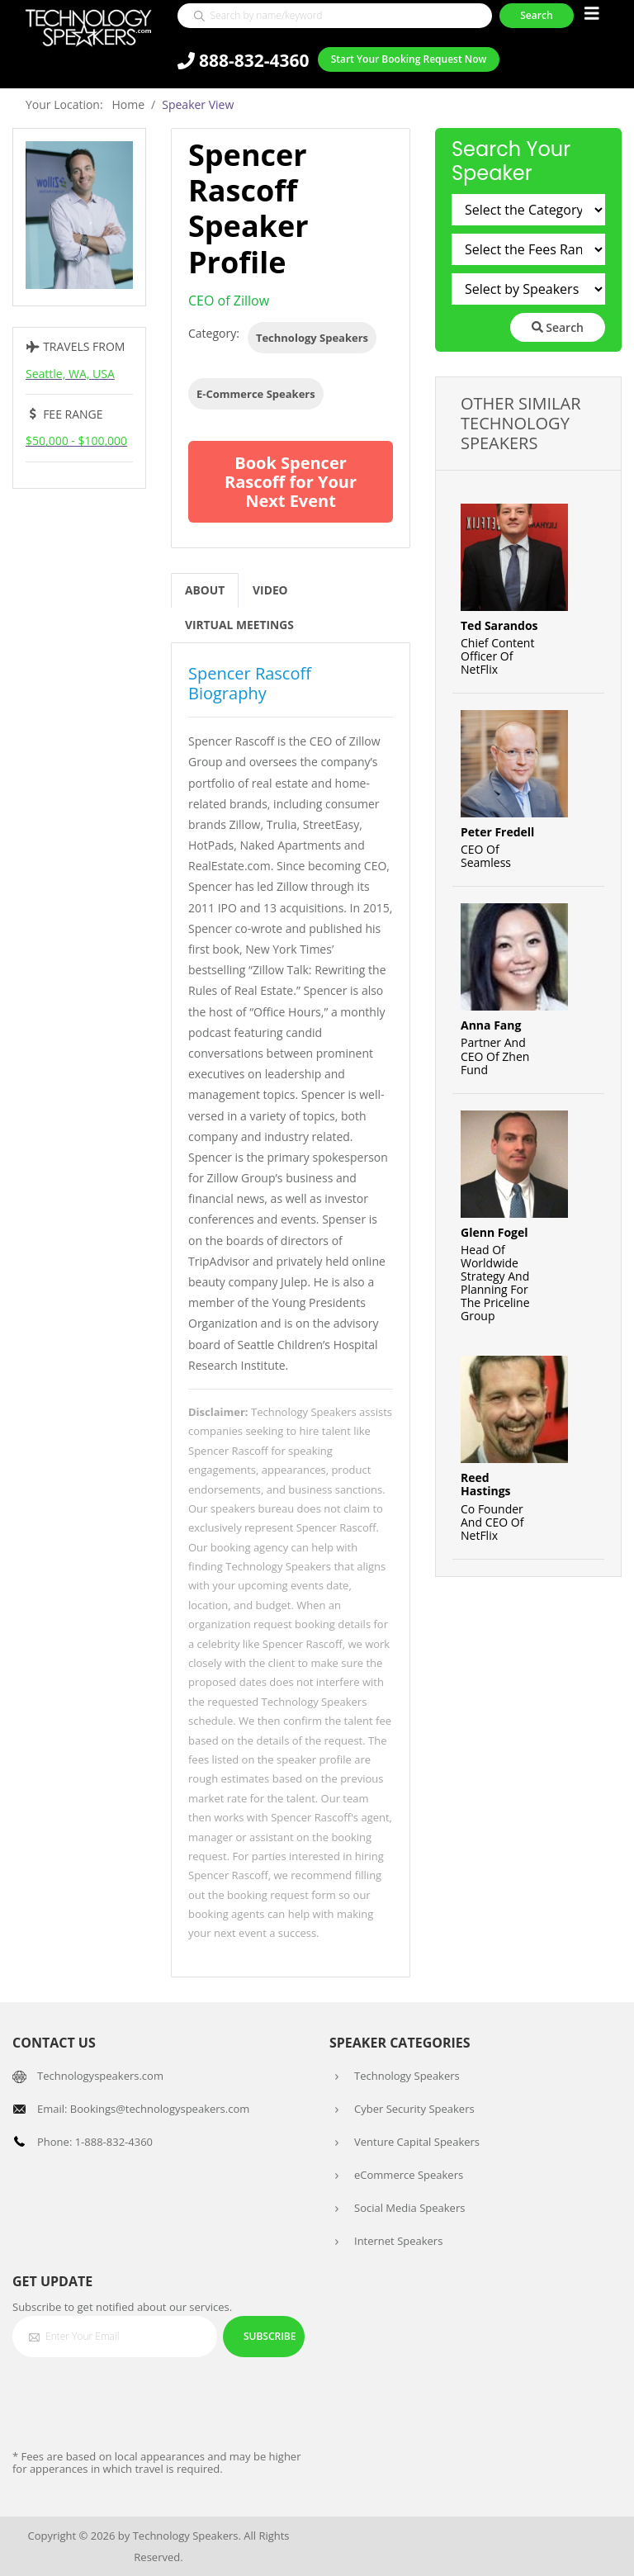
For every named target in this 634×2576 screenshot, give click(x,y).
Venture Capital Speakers (417, 2141)
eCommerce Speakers (408, 2174)
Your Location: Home (85, 104)
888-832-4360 (243, 61)
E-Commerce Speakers (255, 393)
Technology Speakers (312, 337)
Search (558, 327)
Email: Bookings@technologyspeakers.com (143, 2108)
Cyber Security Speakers (414, 2108)
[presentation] (137, 2402)
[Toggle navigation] (592, 14)
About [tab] (205, 591)
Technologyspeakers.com (100, 2075)
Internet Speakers (398, 2240)
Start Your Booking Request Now (409, 60)
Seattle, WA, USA (70, 373)
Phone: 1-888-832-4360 (95, 2141)
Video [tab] (271, 591)
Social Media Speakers (409, 2207)
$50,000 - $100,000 (76, 440)
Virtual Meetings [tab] (240, 625)
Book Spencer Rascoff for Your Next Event (291, 482)
